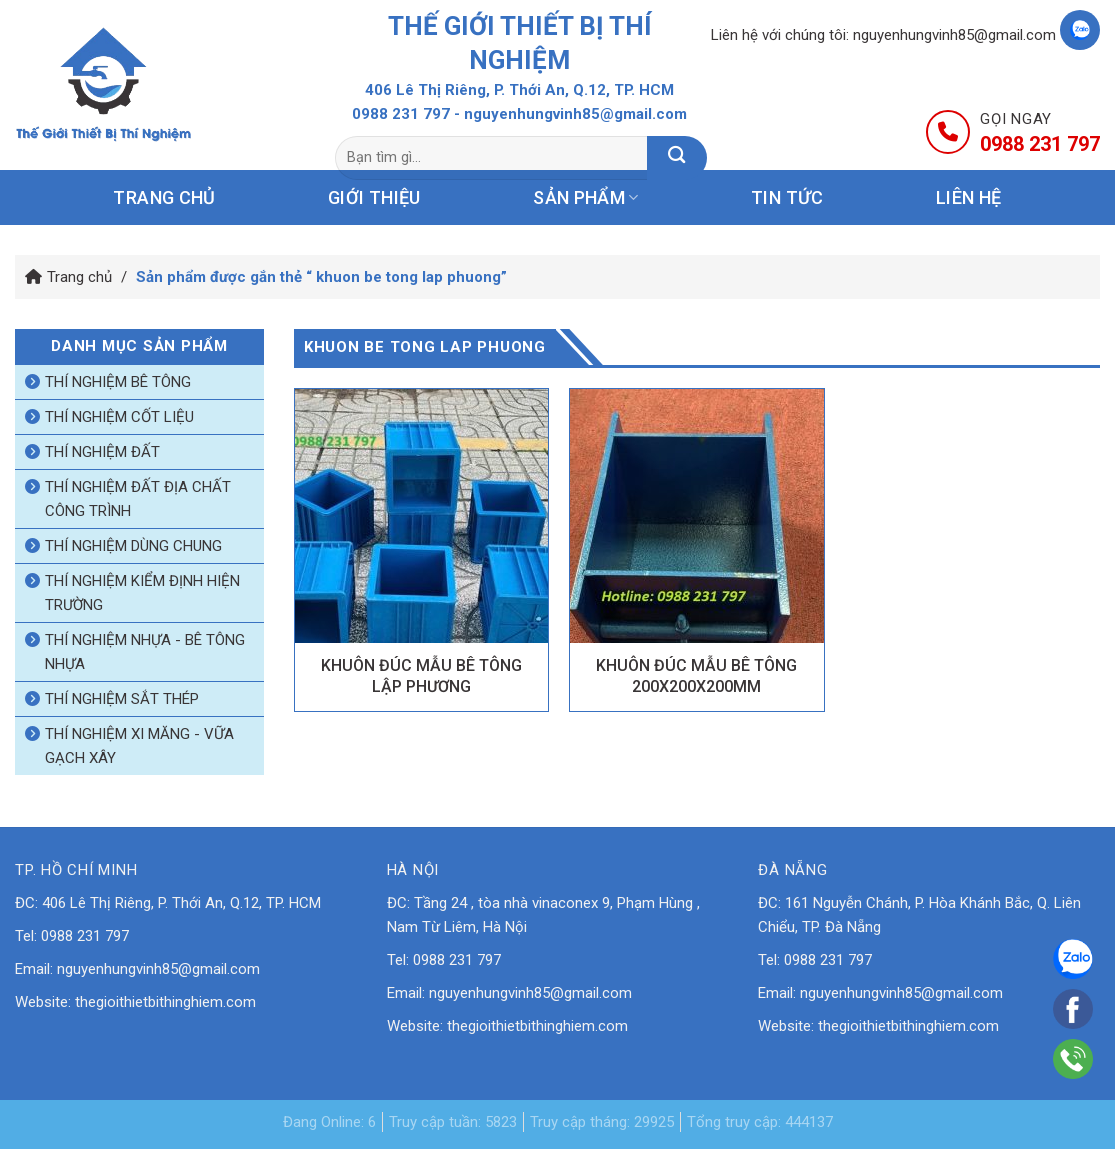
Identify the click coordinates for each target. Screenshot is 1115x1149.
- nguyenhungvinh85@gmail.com (570, 114)
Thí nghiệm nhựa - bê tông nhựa (145, 652)
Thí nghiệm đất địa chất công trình (138, 499)
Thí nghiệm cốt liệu (119, 417)
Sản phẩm (585, 197)
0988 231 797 (401, 114)
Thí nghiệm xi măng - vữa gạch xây (139, 746)
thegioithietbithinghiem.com (165, 1002)
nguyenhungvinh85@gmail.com (954, 35)
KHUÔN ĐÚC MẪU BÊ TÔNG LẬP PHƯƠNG (421, 676)
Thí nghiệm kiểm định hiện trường (142, 593)
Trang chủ (164, 197)
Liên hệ (969, 197)
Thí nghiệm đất (102, 452)
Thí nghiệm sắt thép (122, 699)
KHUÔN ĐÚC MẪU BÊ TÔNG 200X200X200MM (696, 676)
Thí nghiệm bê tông (118, 382)
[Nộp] (677, 158)
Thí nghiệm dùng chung (133, 546)
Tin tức (787, 197)
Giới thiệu (374, 197)
